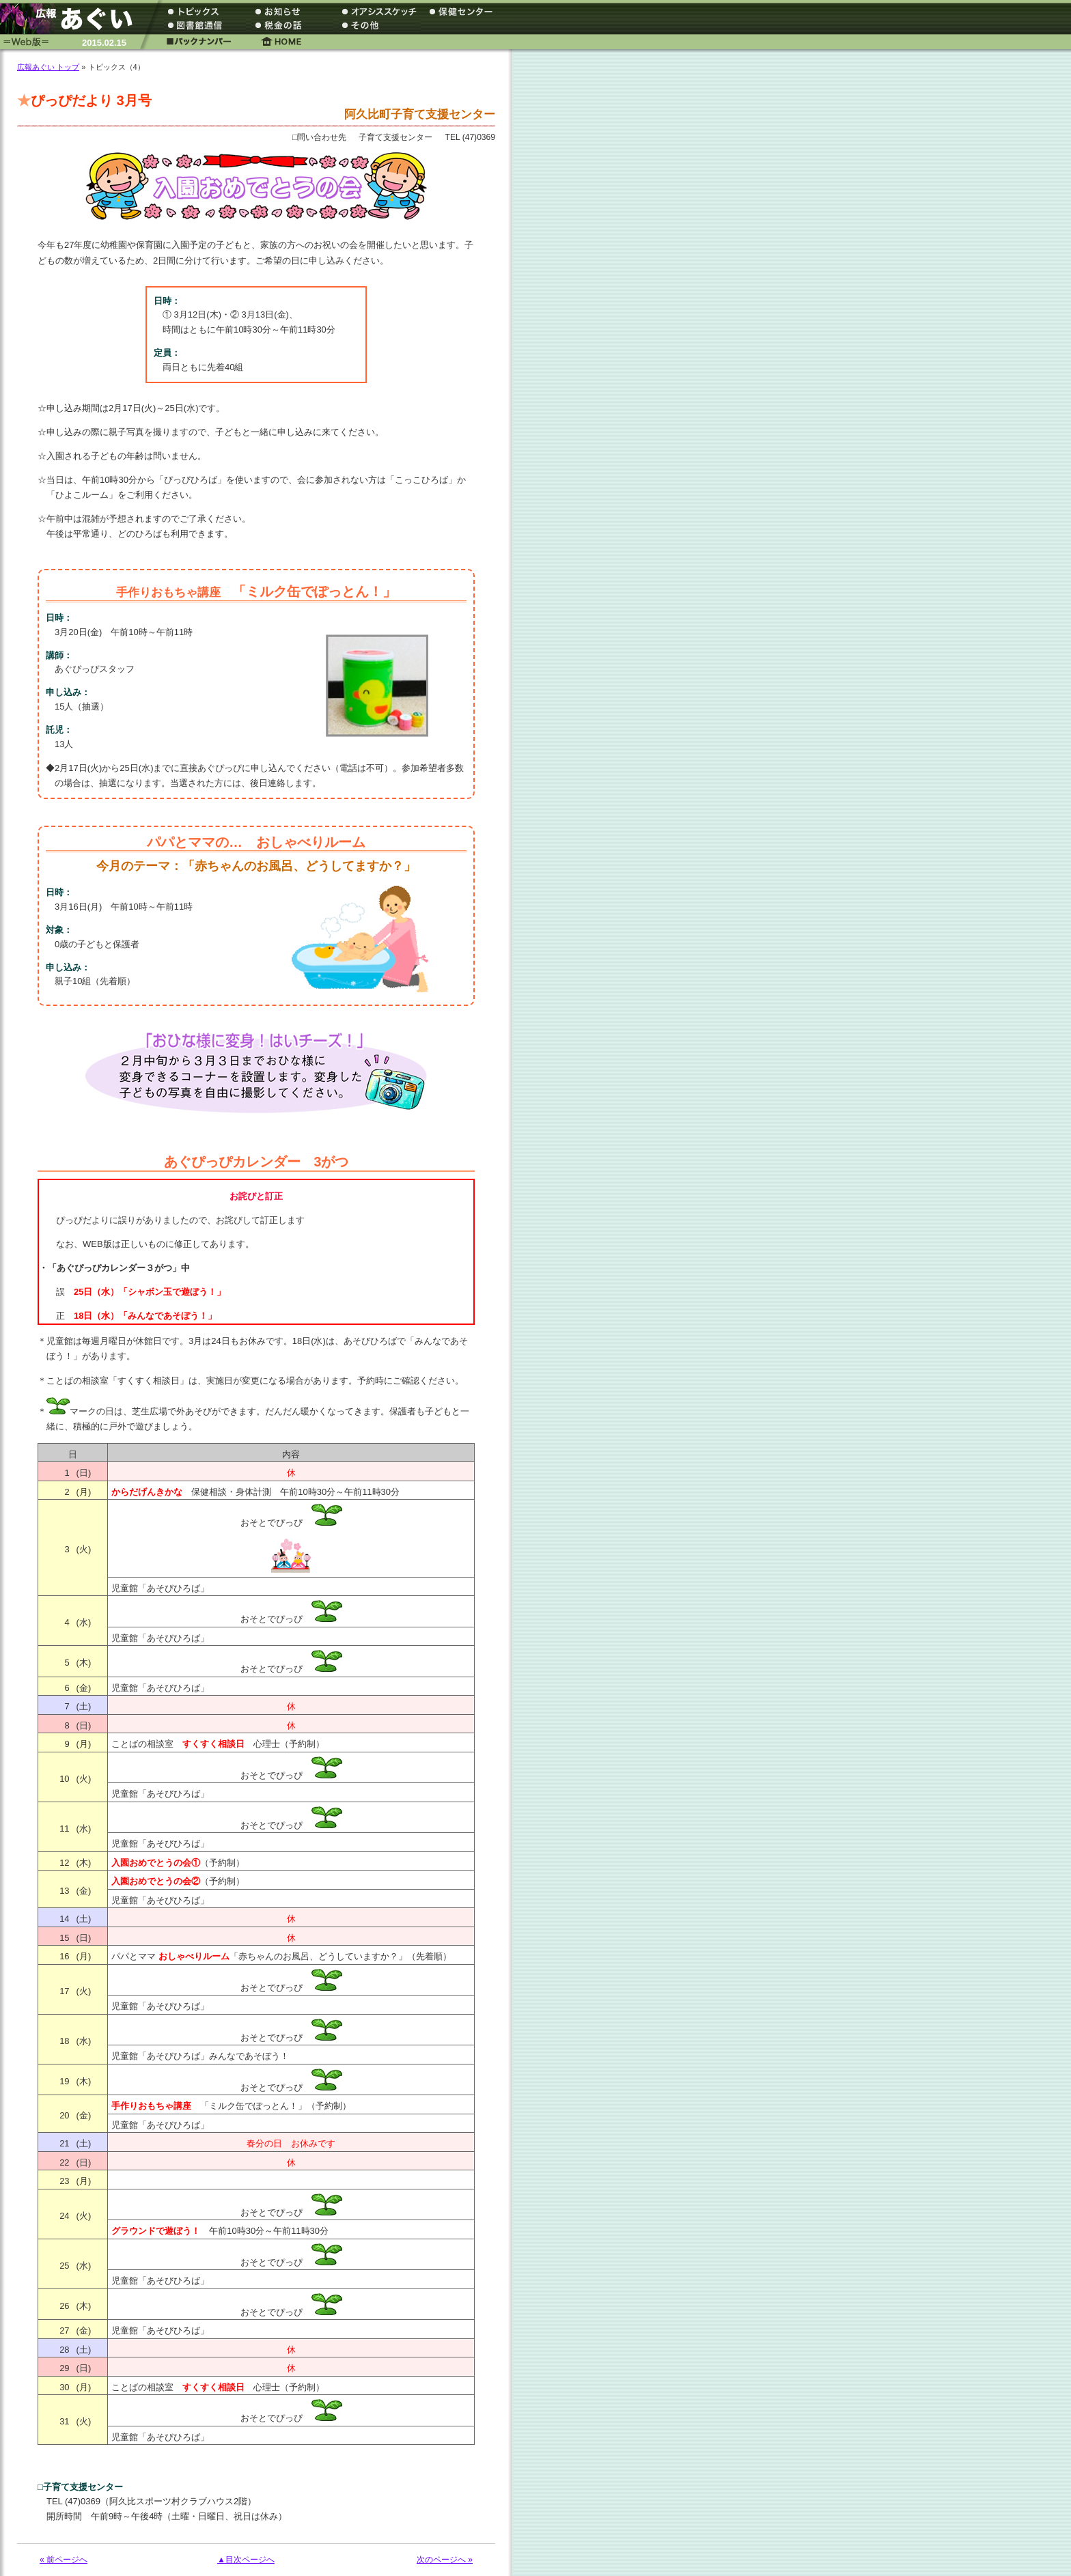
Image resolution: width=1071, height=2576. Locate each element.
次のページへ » (445, 2559)
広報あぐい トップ (48, 67)
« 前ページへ (63, 2559)
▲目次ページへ (246, 2559)
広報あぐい (71, 19)
